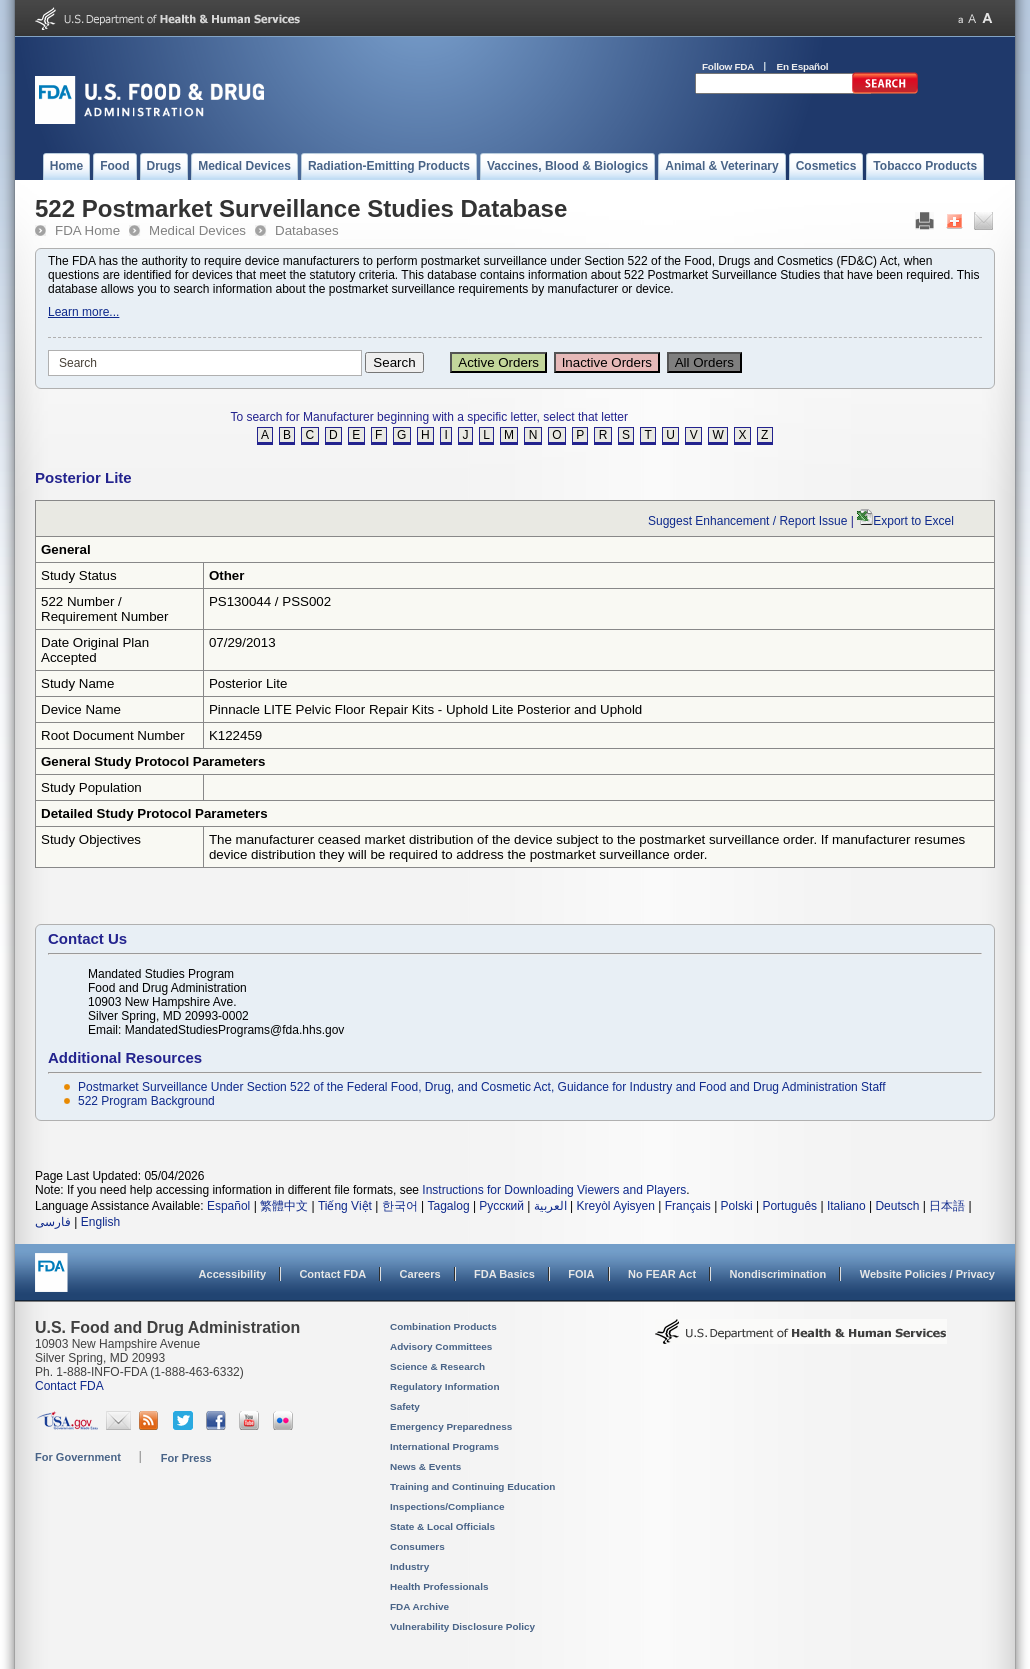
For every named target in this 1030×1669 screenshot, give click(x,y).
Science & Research (437, 1366)
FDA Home (87, 230)
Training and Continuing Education (472, 1486)
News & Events (425, 1466)
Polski (737, 1206)
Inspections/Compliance (447, 1506)
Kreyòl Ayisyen (615, 1206)
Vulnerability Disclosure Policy (462, 1626)
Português (789, 1206)
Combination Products (443, 1326)
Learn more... (83, 312)
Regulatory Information (445, 1386)
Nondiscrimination (778, 1274)
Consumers (417, 1546)
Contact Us (87, 938)
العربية (550, 1206)
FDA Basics (504, 1274)
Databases (307, 230)
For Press (186, 1458)
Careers (420, 1274)
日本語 (947, 1206)
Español (228, 1206)
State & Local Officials (442, 1526)
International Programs (444, 1446)
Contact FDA (332, 1274)
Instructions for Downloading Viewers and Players (554, 1190)
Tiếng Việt (345, 1206)
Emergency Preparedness (451, 1426)
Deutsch (897, 1206)
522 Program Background (146, 1101)
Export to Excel (913, 521)
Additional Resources (125, 1057)
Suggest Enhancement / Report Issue (747, 521)
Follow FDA (728, 66)
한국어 (400, 1206)
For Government (78, 1457)
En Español (803, 66)
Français (688, 1206)
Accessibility (232, 1274)
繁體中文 (284, 1206)
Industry (409, 1566)
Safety (405, 1406)
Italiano (846, 1206)
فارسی (53, 1222)
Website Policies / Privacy (927, 1274)
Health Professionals (439, 1586)
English (100, 1222)
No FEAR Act (662, 1274)
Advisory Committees (441, 1346)
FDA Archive (419, 1606)
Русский (501, 1206)
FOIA (581, 1274)
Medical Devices (197, 230)
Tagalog (449, 1206)
